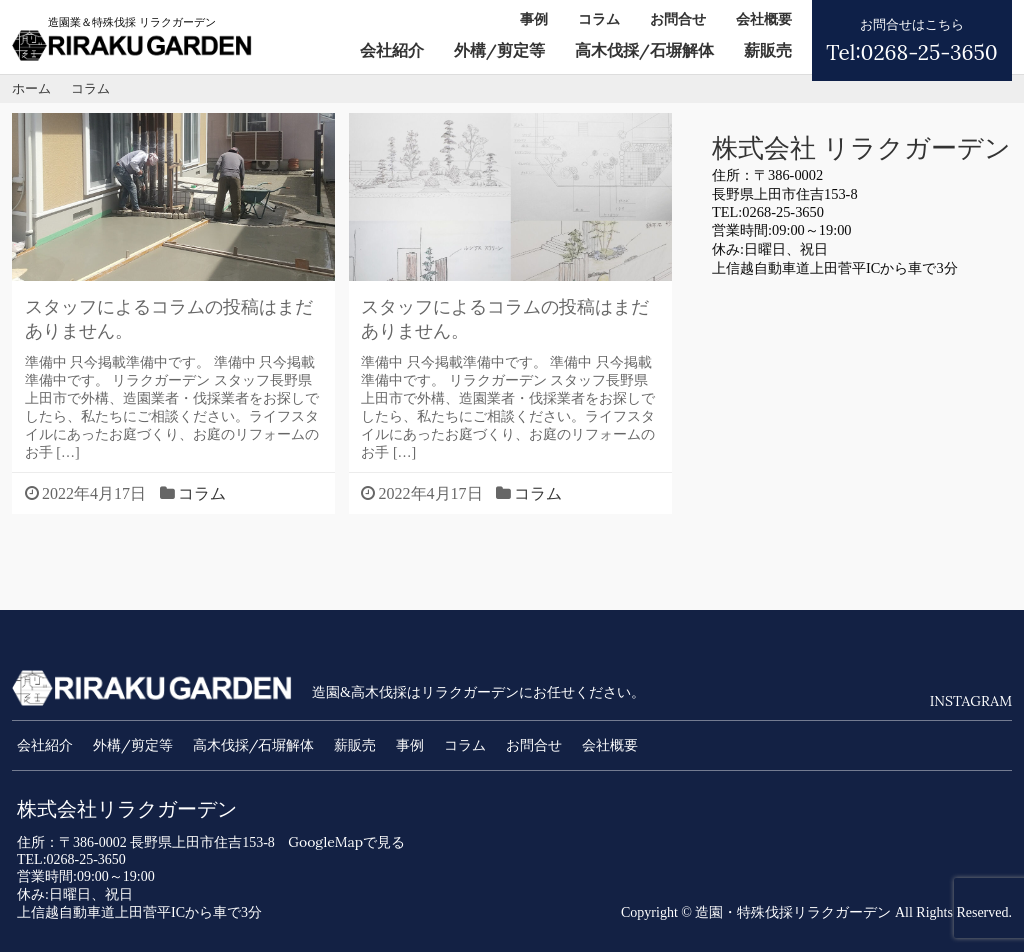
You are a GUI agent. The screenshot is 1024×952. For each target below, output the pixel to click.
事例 (534, 19)
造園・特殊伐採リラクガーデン (793, 912)
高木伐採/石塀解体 (644, 50)
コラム (599, 19)
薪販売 (768, 50)
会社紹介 (392, 50)
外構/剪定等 (499, 50)
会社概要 (764, 19)
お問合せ (678, 19)
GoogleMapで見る (346, 842)
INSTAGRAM (971, 701)
